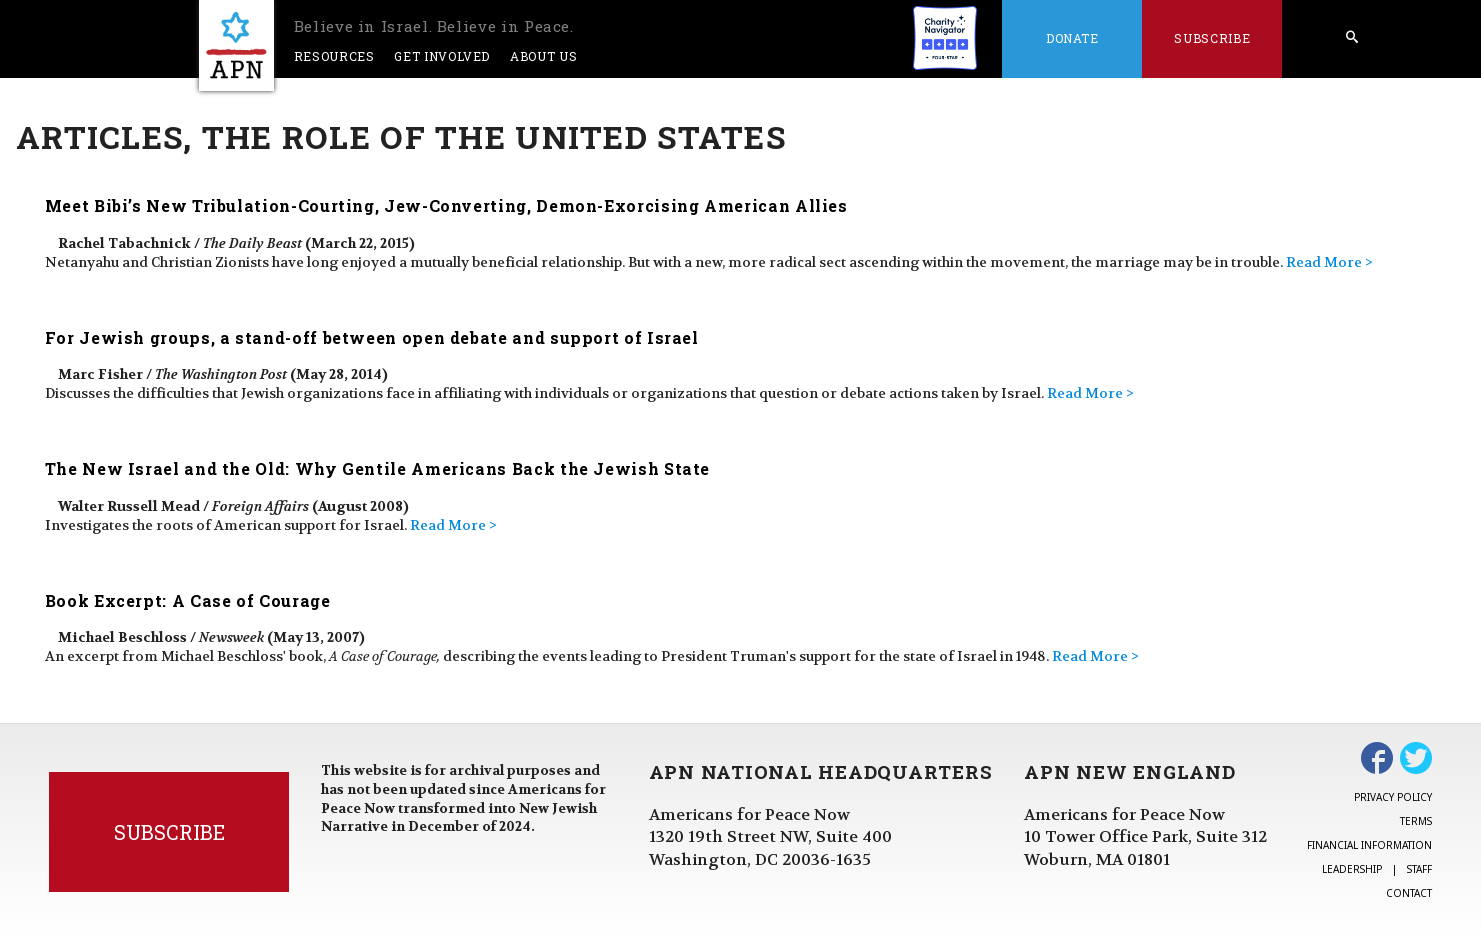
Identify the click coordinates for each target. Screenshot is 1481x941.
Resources (334, 56)
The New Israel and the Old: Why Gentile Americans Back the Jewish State (377, 468)
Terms (1416, 821)
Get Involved (442, 56)
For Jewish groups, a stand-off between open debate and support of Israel (372, 337)
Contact (1409, 893)
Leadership (1352, 869)
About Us (543, 56)
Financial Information (1369, 845)
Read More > (1329, 262)
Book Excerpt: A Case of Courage (188, 600)
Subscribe (1212, 38)
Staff (1419, 869)
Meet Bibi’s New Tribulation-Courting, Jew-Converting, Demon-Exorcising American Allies (446, 205)
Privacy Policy (1393, 797)
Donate (1072, 38)
